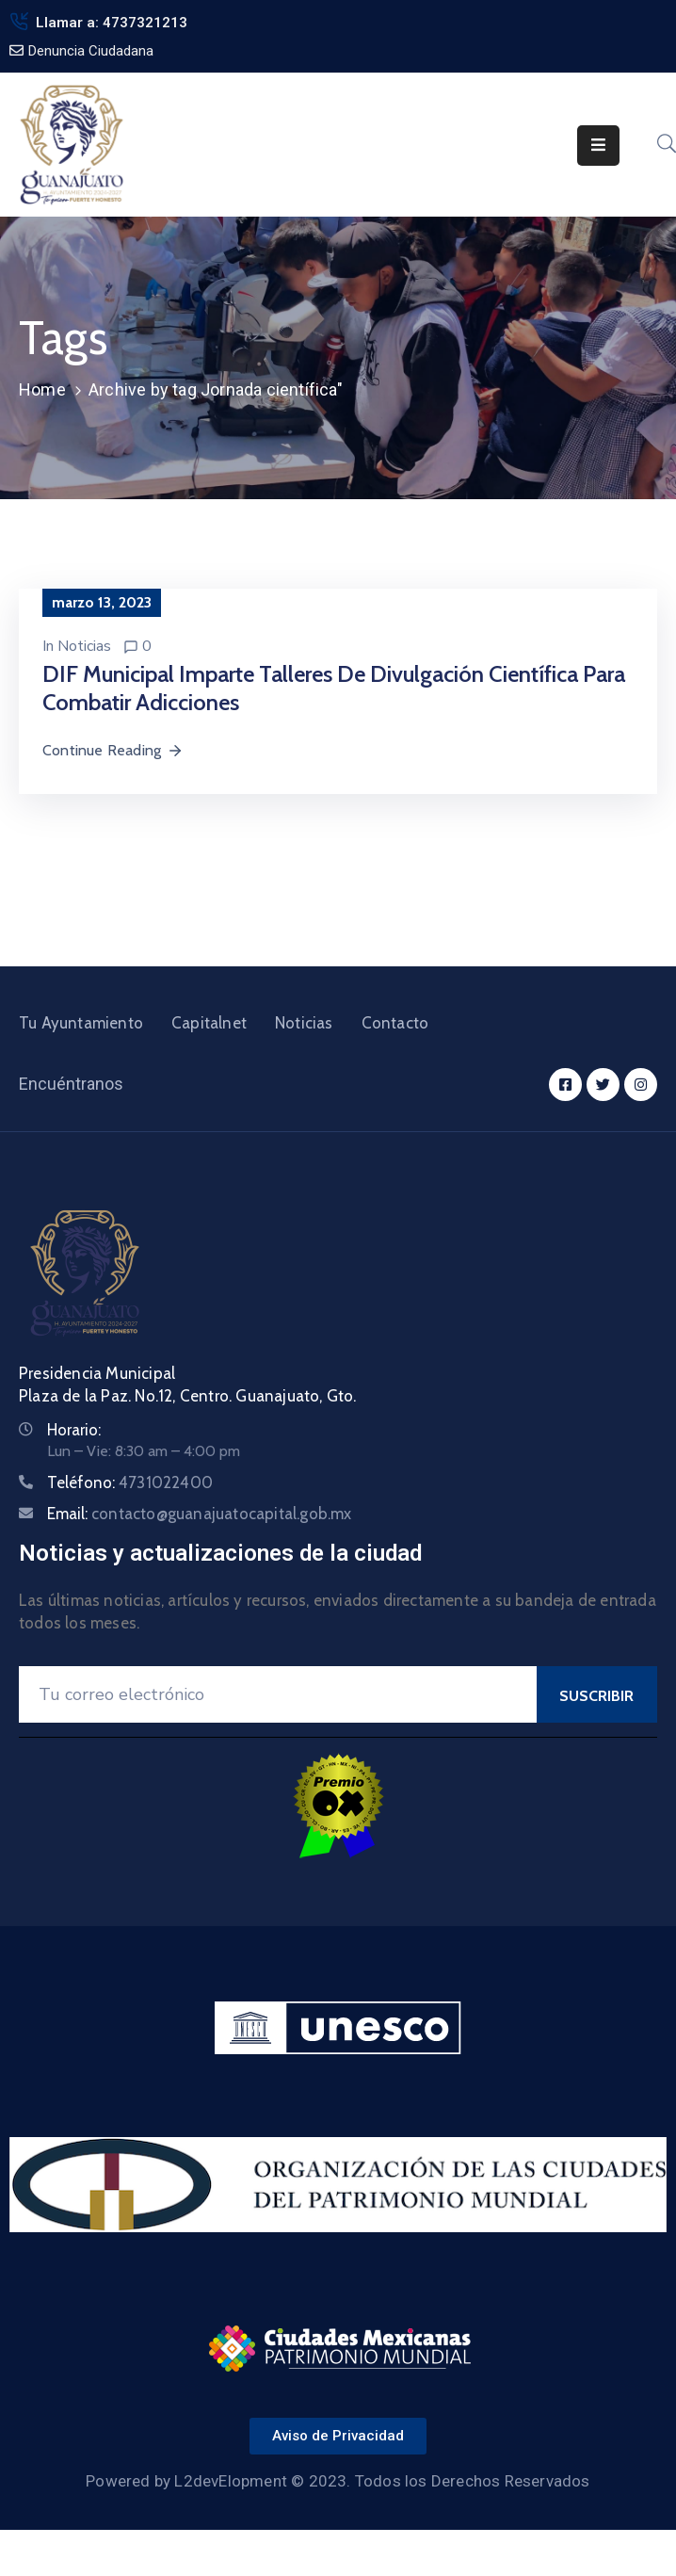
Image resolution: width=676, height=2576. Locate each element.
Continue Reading (113, 750)
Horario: (74, 1429)
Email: (199, 1513)
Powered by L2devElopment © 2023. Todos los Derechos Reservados (337, 2480)
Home (42, 389)
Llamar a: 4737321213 (111, 22)
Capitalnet (209, 1022)
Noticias (84, 646)
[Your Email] (278, 1694)
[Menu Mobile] (598, 145)
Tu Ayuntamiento (81, 1022)
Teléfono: (130, 1482)
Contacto (395, 1022)
